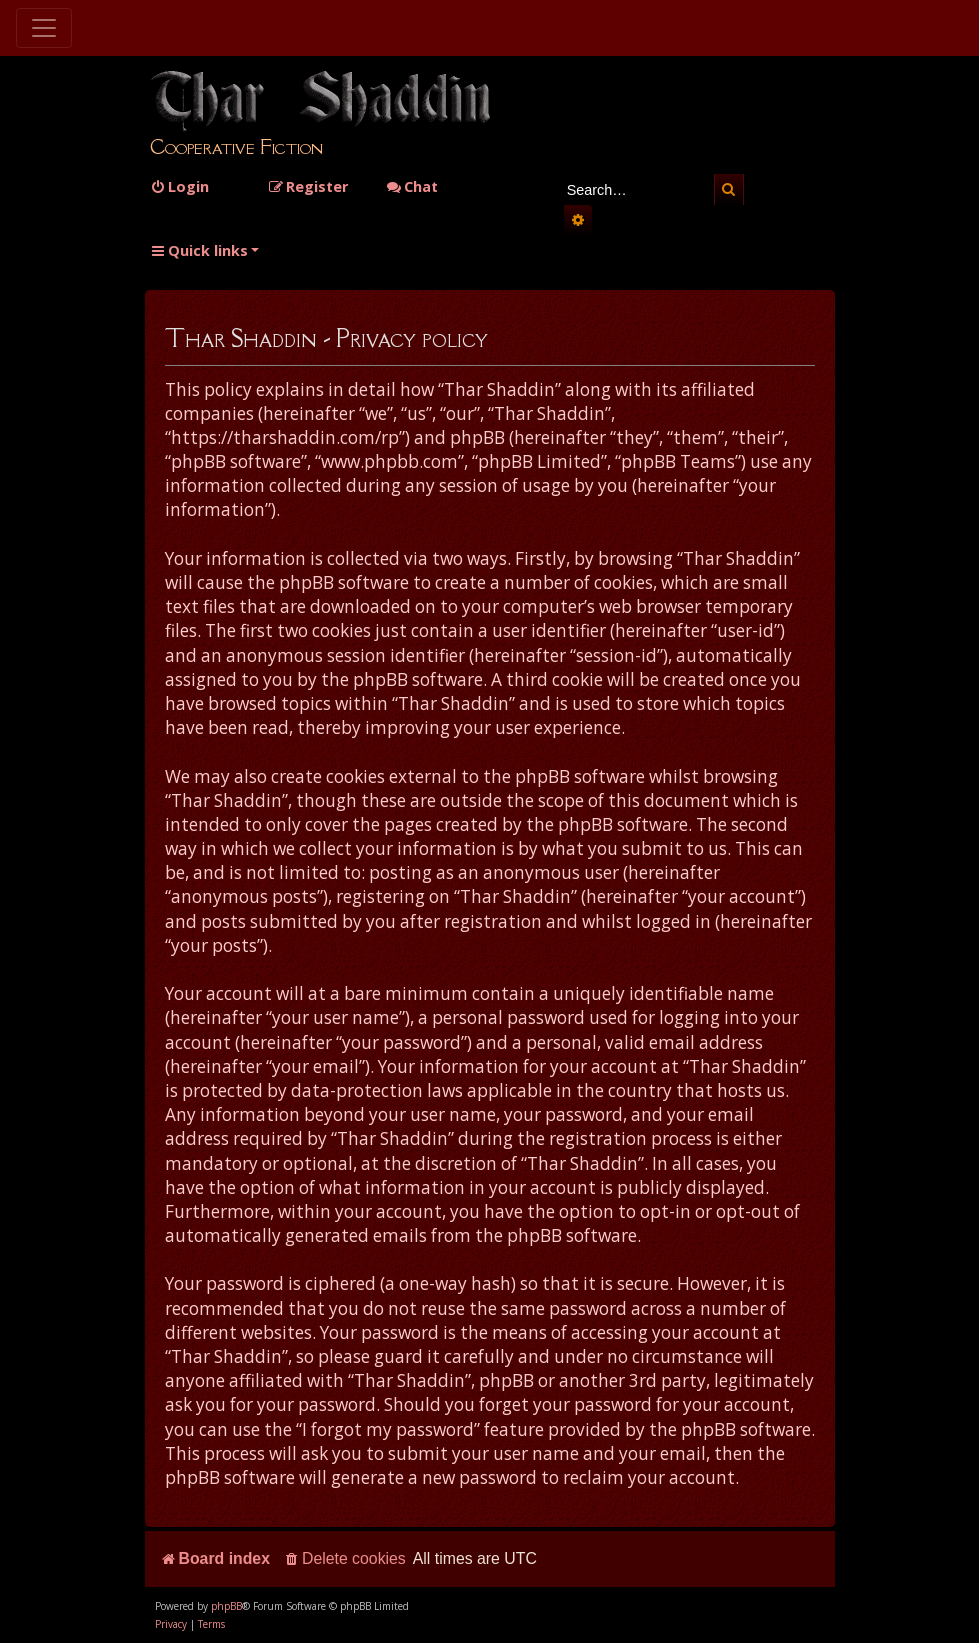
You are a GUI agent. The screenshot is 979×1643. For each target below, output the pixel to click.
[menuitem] (179, 186)
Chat (412, 186)
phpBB (226, 1606)
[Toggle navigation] (44, 28)
